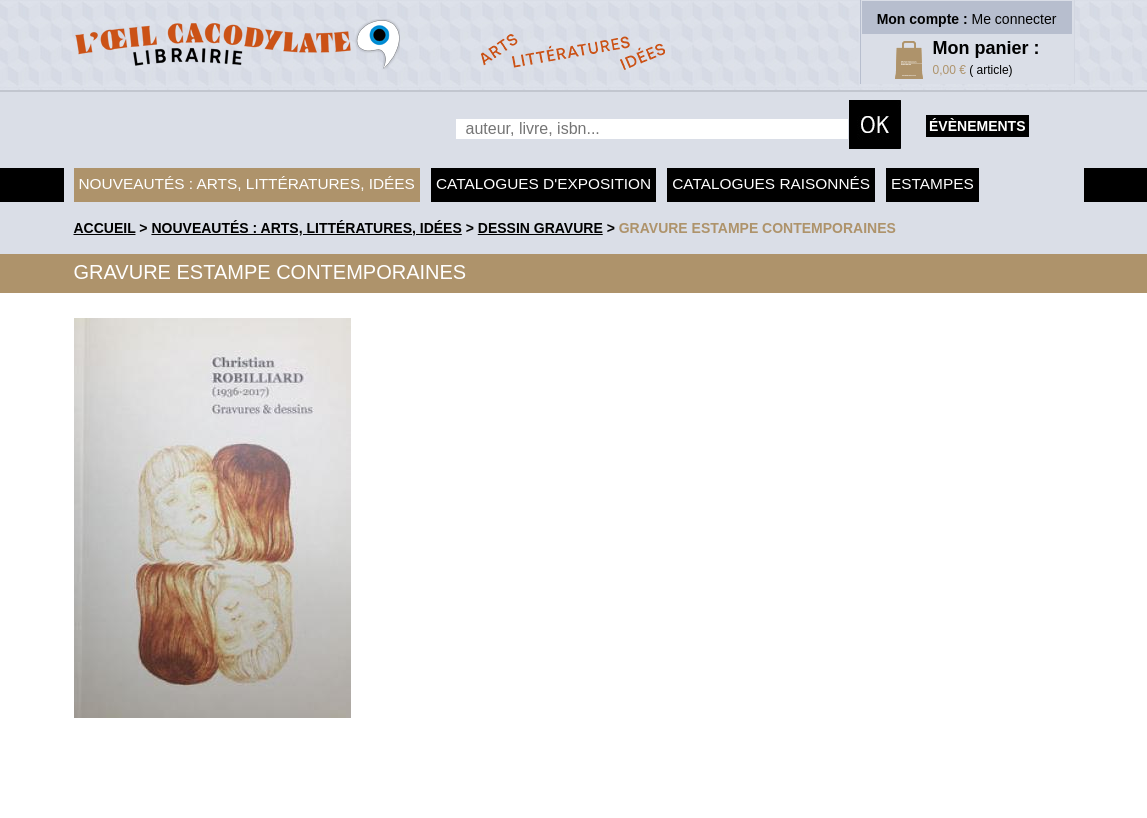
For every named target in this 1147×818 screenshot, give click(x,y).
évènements (977, 126)
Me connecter (1014, 19)
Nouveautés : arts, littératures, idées (247, 183)
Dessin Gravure (540, 228)
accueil (105, 228)
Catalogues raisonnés (771, 183)
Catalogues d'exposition (543, 183)
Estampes (932, 183)
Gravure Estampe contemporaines (757, 228)
